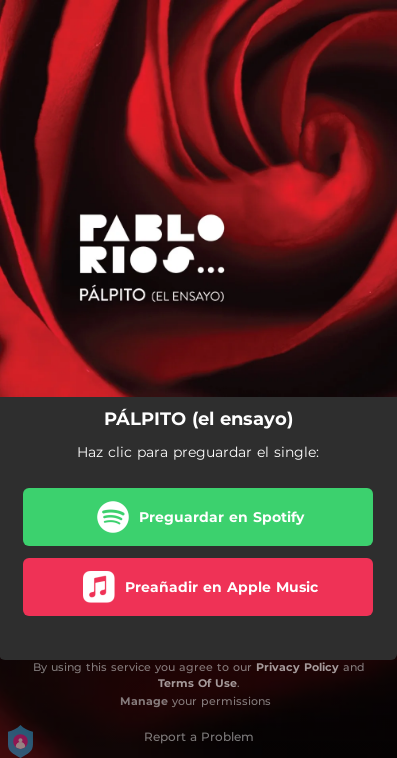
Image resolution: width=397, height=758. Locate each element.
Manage (144, 701)
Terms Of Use (197, 683)
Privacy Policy (297, 667)
